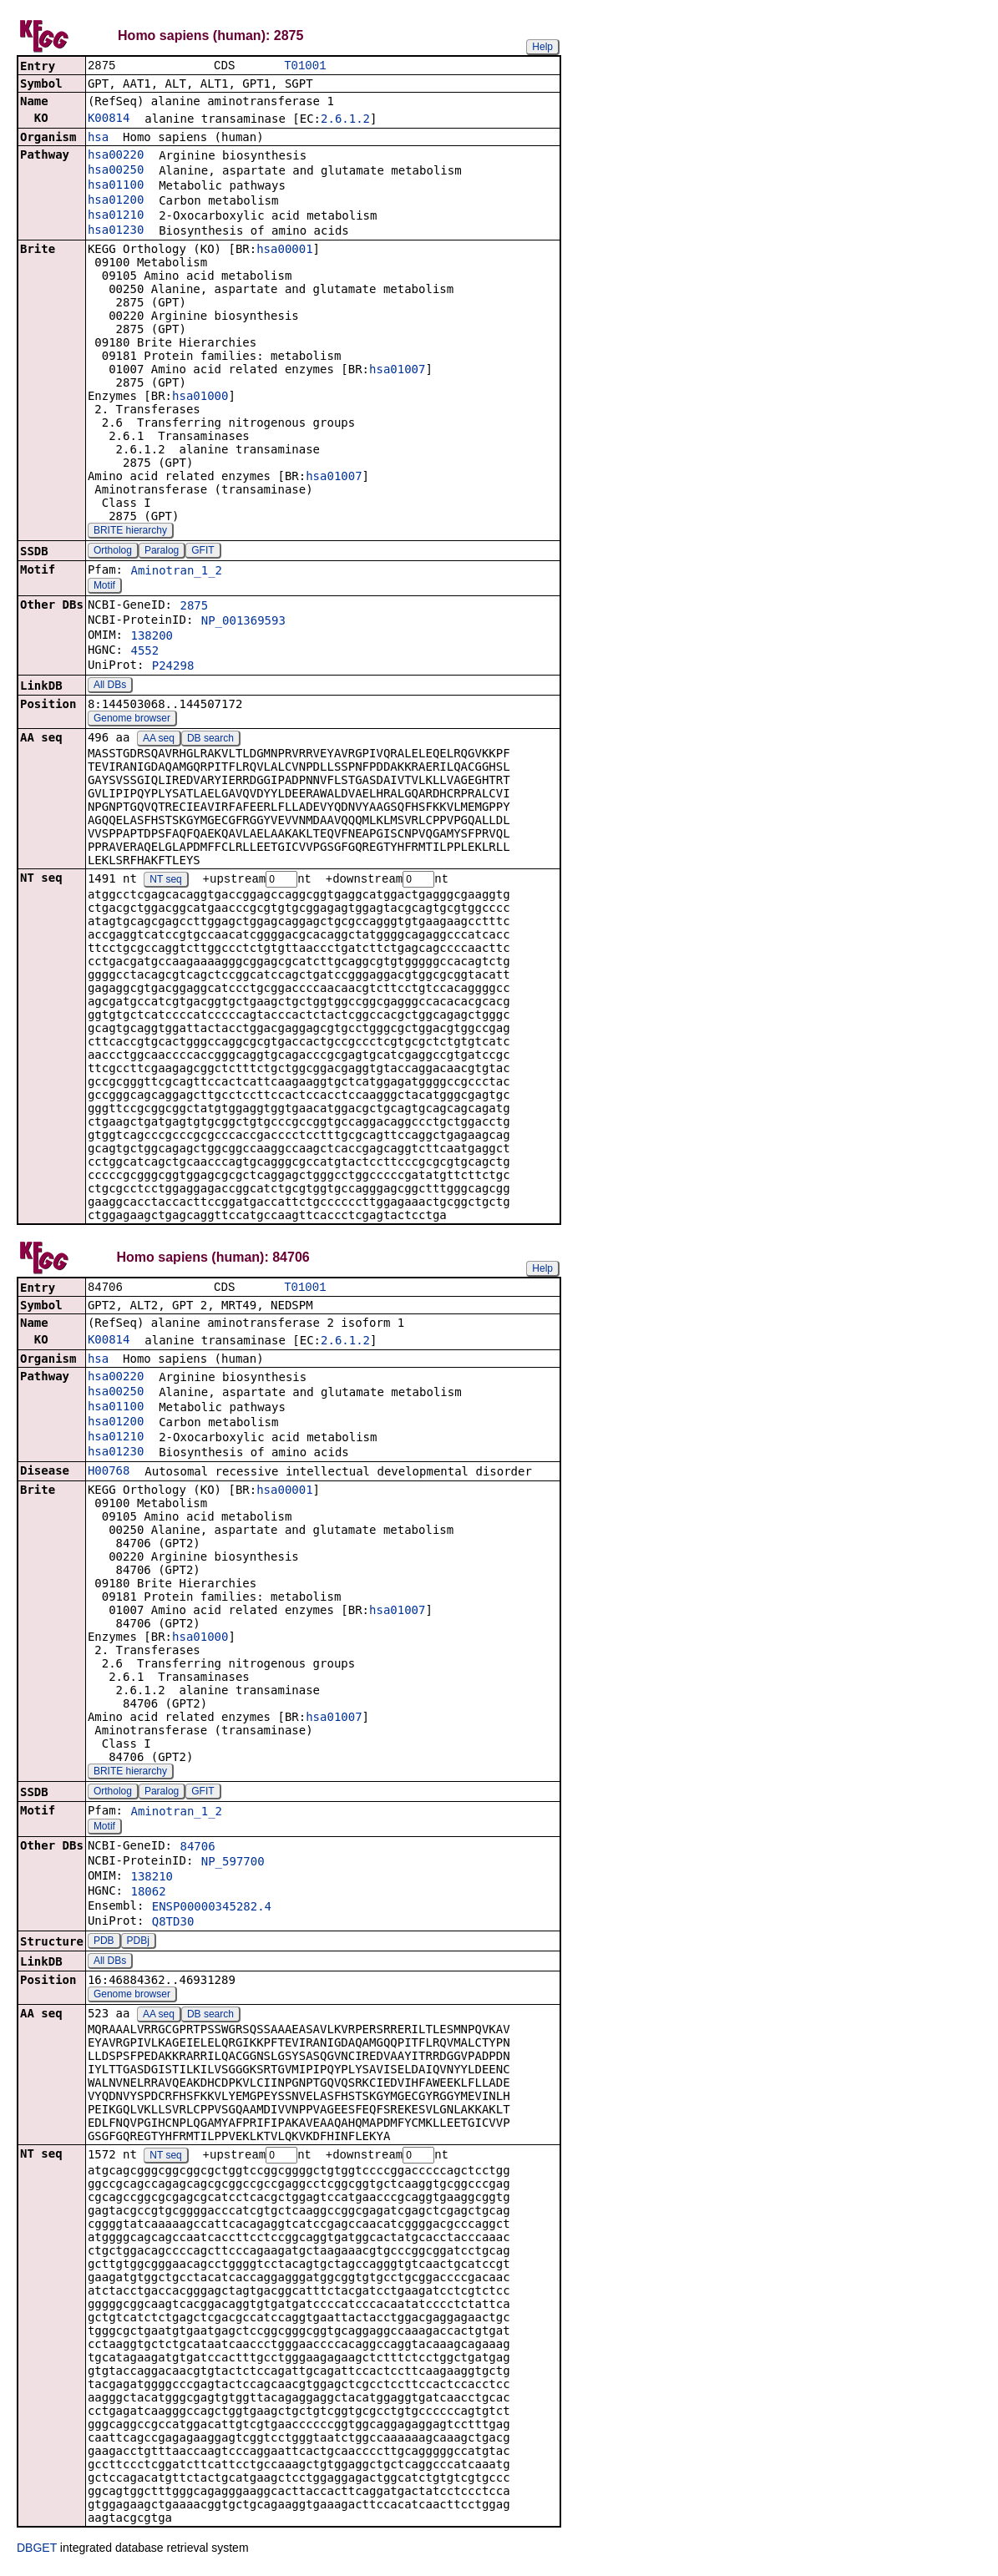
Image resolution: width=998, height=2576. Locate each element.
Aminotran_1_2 (176, 572)
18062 (147, 1895)
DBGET (37, 2552)
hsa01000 (200, 397)
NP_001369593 (243, 622)
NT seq (165, 882)
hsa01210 (116, 216)
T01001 (305, 66)
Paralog (161, 552)
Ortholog (113, 552)
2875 (194, 607)
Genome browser (132, 720)
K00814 (109, 119)
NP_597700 (233, 1865)
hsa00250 (116, 171)
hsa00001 (284, 250)
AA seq (159, 740)
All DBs (110, 686)
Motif (104, 587)
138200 (151, 637)
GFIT (202, 552)
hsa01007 (397, 370)
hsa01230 (116, 231)
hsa (98, 138)
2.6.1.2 (345, 120)
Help (542, 47)
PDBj (138, 1945)
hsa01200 (116, 201)
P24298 (173, 667)
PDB (104, 1945)
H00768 (109, 1474)
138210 (151, 1880)
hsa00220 (116, 156)
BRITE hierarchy (130, 532)
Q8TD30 (173, 1925)
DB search (210, 740)
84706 (197, 1850)
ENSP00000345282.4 (211, 1910)
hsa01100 (116, 186)
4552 (144, 652)
